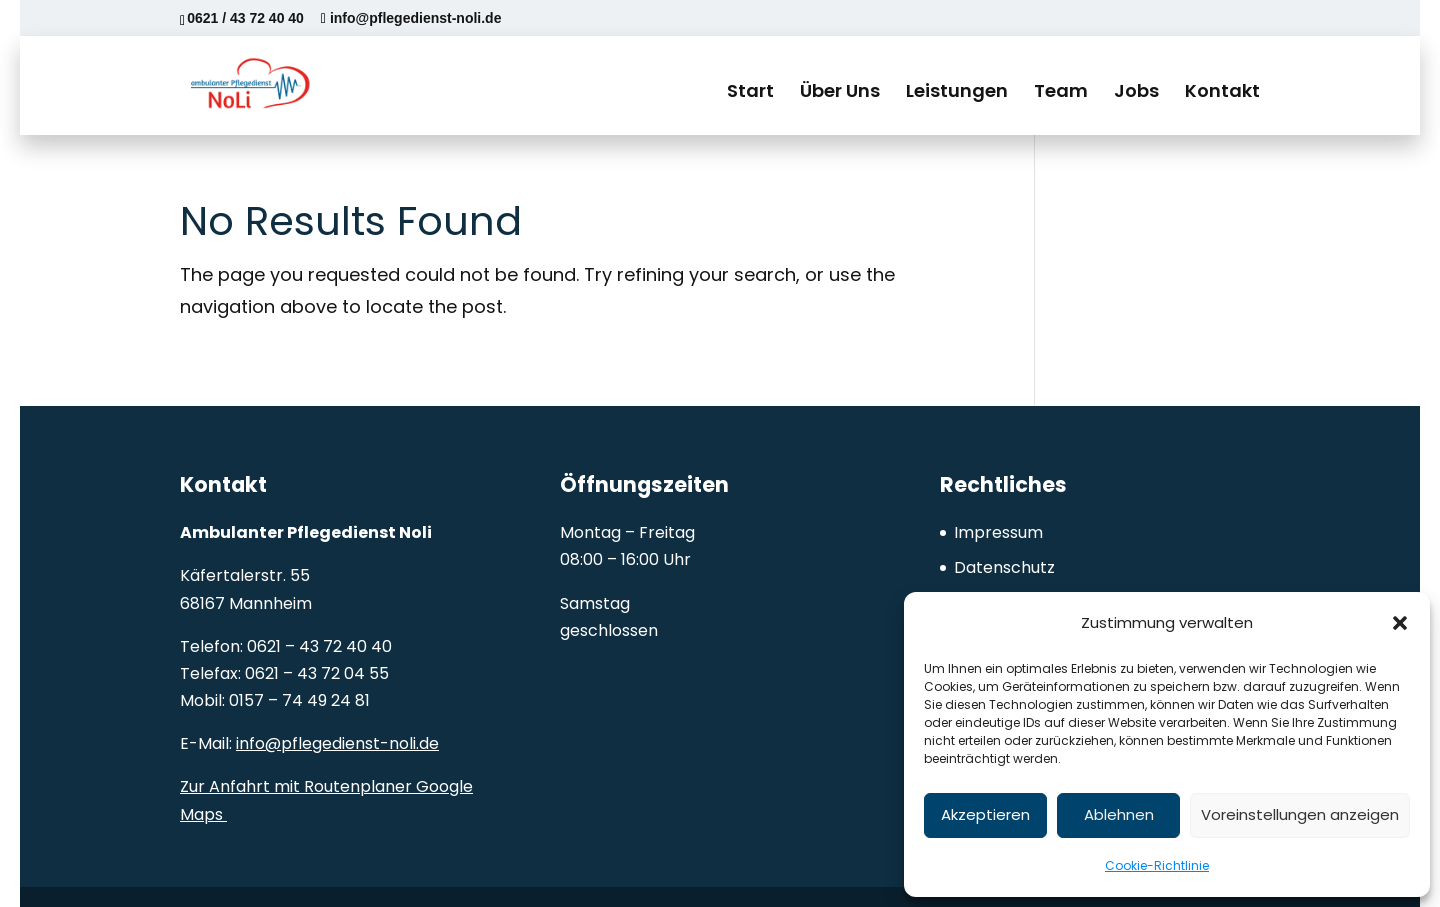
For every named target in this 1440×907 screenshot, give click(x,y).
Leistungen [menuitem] (957, 90)
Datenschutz (1004, 567)
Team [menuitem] (1061, 90)
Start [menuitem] (750, 90)
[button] (1400, 623)
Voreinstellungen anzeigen (1300, 814)
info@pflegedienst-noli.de (337, 743)
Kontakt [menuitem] (1222, 90)
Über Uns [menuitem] (840, 90)
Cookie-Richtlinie (1157, 865)
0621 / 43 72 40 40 (245, 18)
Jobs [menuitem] (1136, 90)
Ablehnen (1119, 814)
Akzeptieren (985, 814)
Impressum (998, 532)
